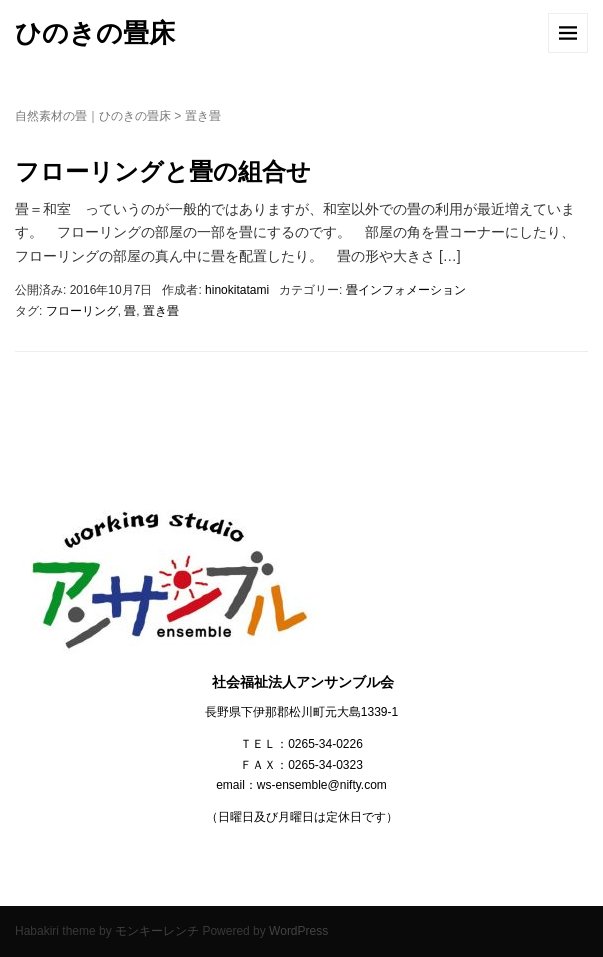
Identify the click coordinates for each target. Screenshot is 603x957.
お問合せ (23, 887)
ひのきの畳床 (95, 33)
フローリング (82, 311)
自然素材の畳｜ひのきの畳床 (93, 116)
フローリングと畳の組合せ (163, 171)
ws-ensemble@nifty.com (322, 785)
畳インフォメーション (406, 290)
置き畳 (161, 311)
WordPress (298, 931)
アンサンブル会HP (54, 887)
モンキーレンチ (157, 931)
